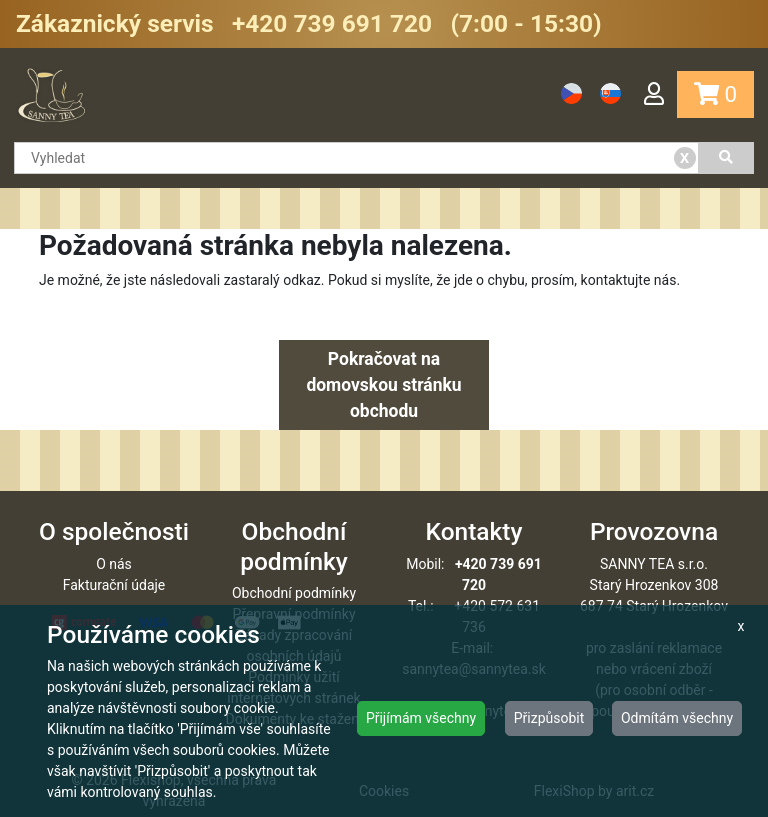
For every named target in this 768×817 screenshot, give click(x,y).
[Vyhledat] (727, 158)
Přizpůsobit (549, 718)
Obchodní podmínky (294, 593)
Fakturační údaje (114, 585)
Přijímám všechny (421, 718)
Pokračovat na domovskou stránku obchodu (383, 385)
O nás (114, 564)
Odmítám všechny (677, 718)
